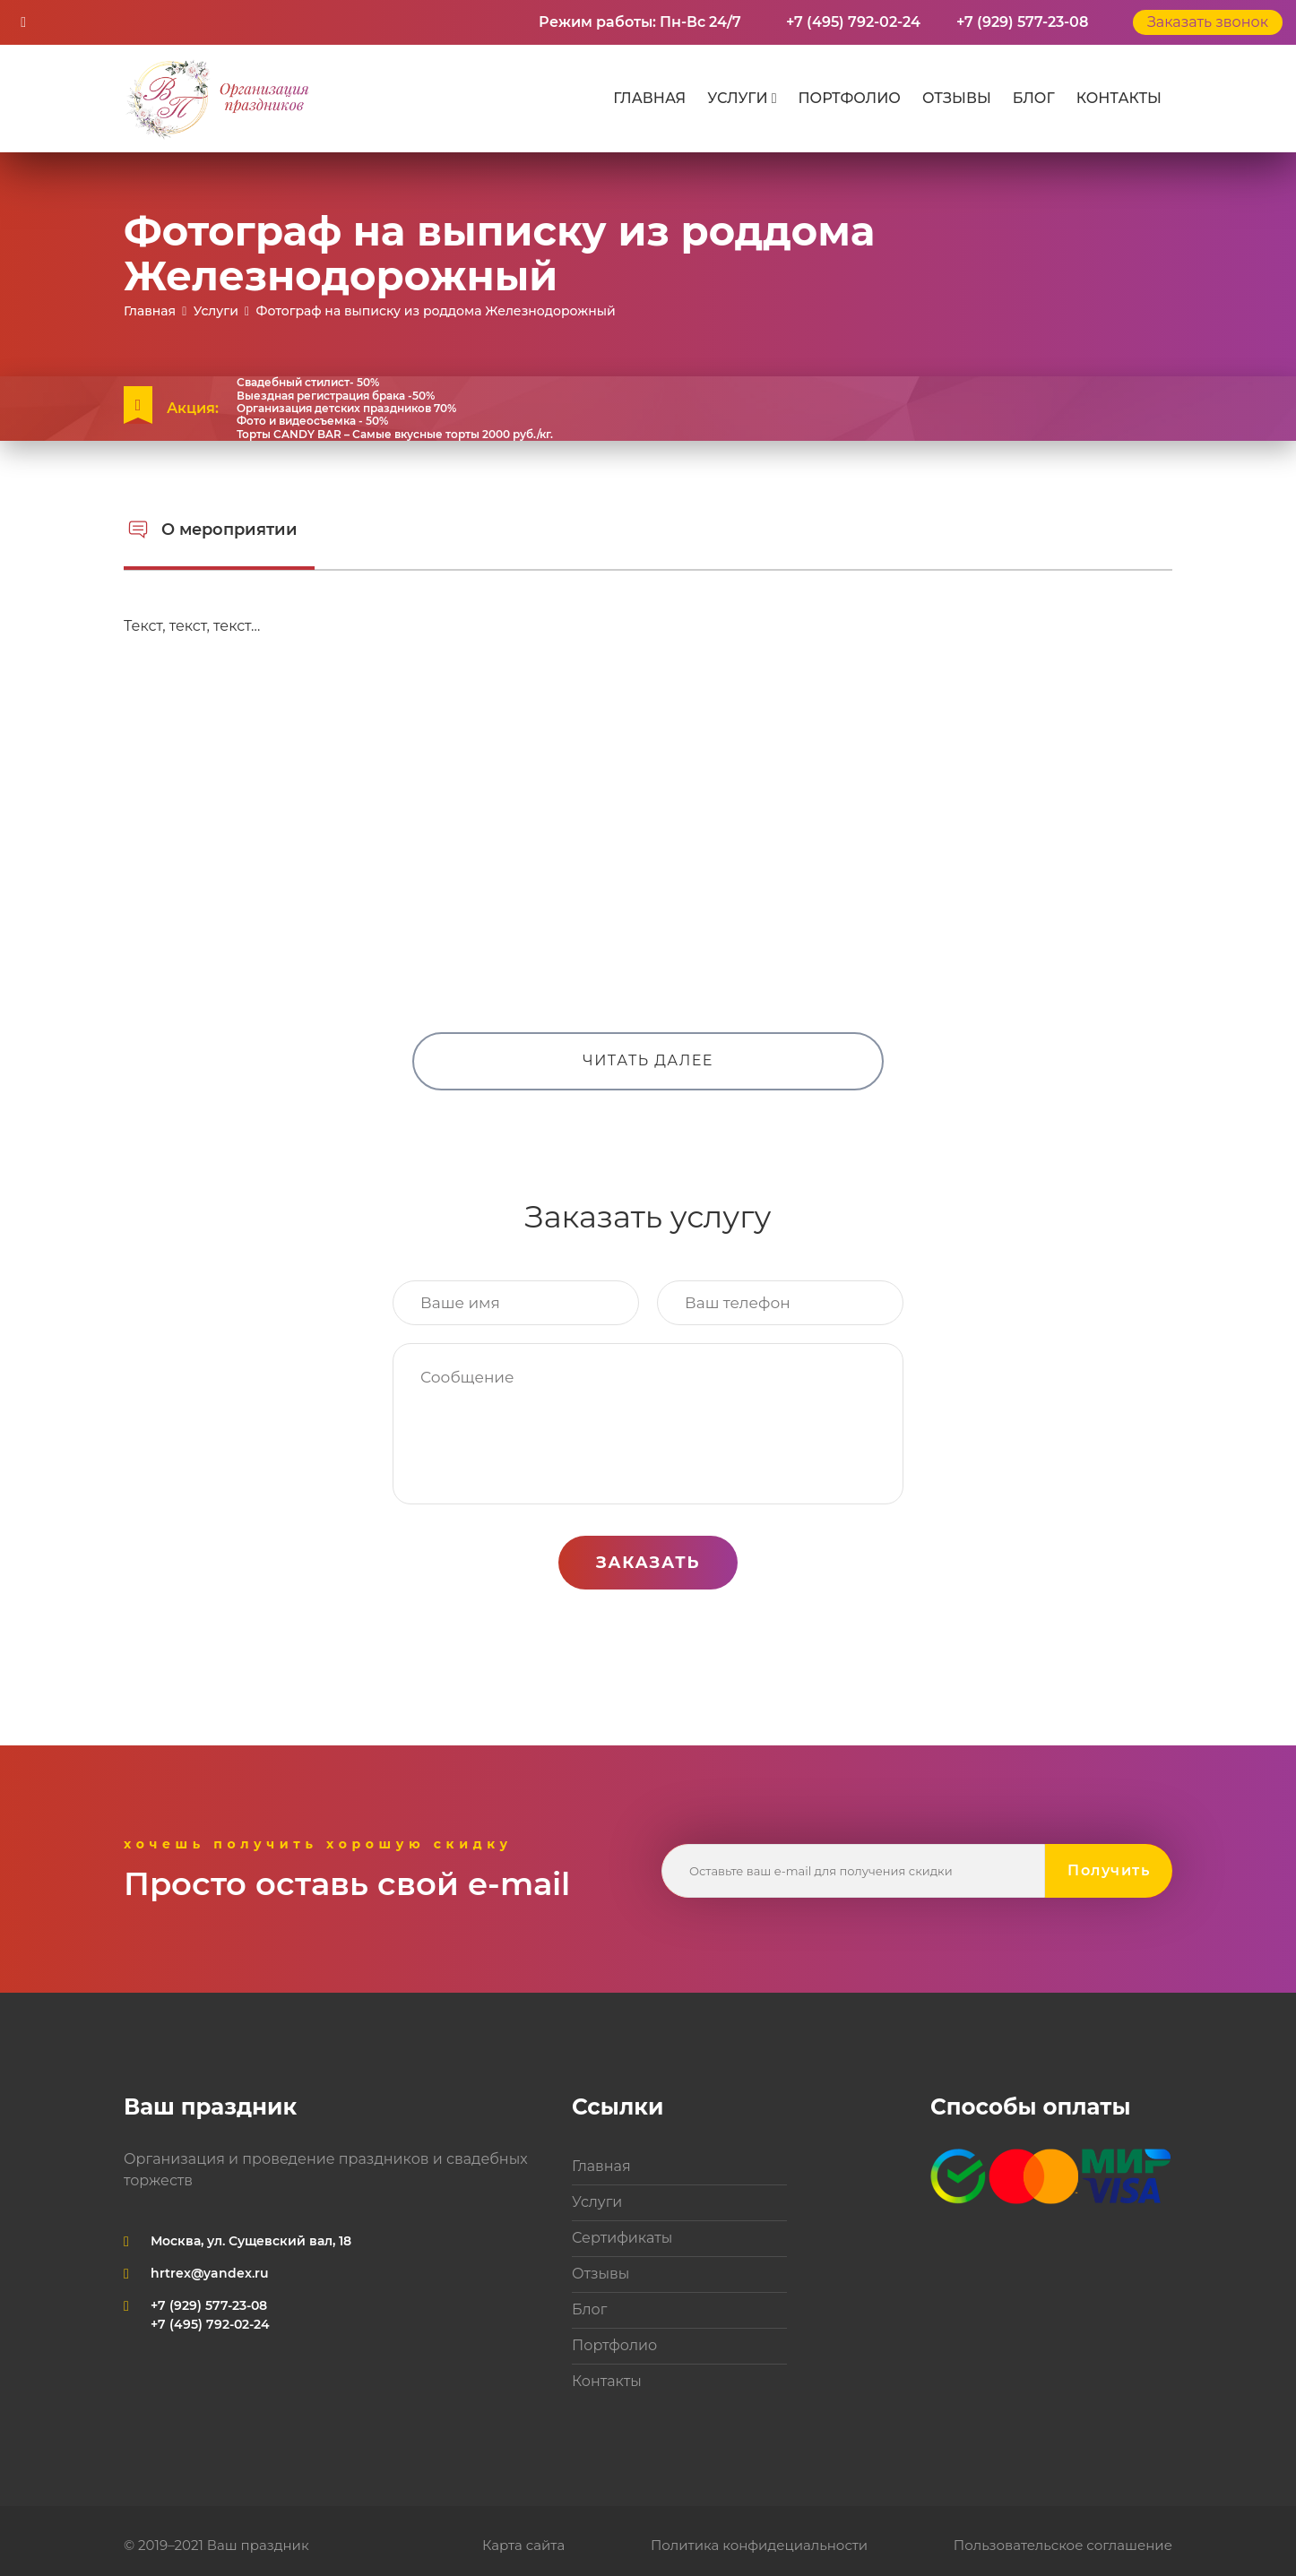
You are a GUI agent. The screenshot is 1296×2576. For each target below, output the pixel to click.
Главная (649, 98)
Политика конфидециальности (759, 2545)
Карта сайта (523, 2545)
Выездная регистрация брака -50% (336, 396)
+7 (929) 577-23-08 (1022, 21)
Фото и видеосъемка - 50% (312, 421)
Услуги (737, 98)
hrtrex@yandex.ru (210, 2273)
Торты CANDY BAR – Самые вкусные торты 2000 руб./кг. (395, 434)
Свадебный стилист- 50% (308, 382)
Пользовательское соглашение (1063, 2545)
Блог (1034, 98)
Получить (1108, 1870)
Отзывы (956, 98)
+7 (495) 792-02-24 (853, 21)
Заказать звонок (1207, 21)
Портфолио (849, 98)
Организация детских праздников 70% (346, 408)
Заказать (648, 1562)
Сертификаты (622, 2237)
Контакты (1119, 98)
